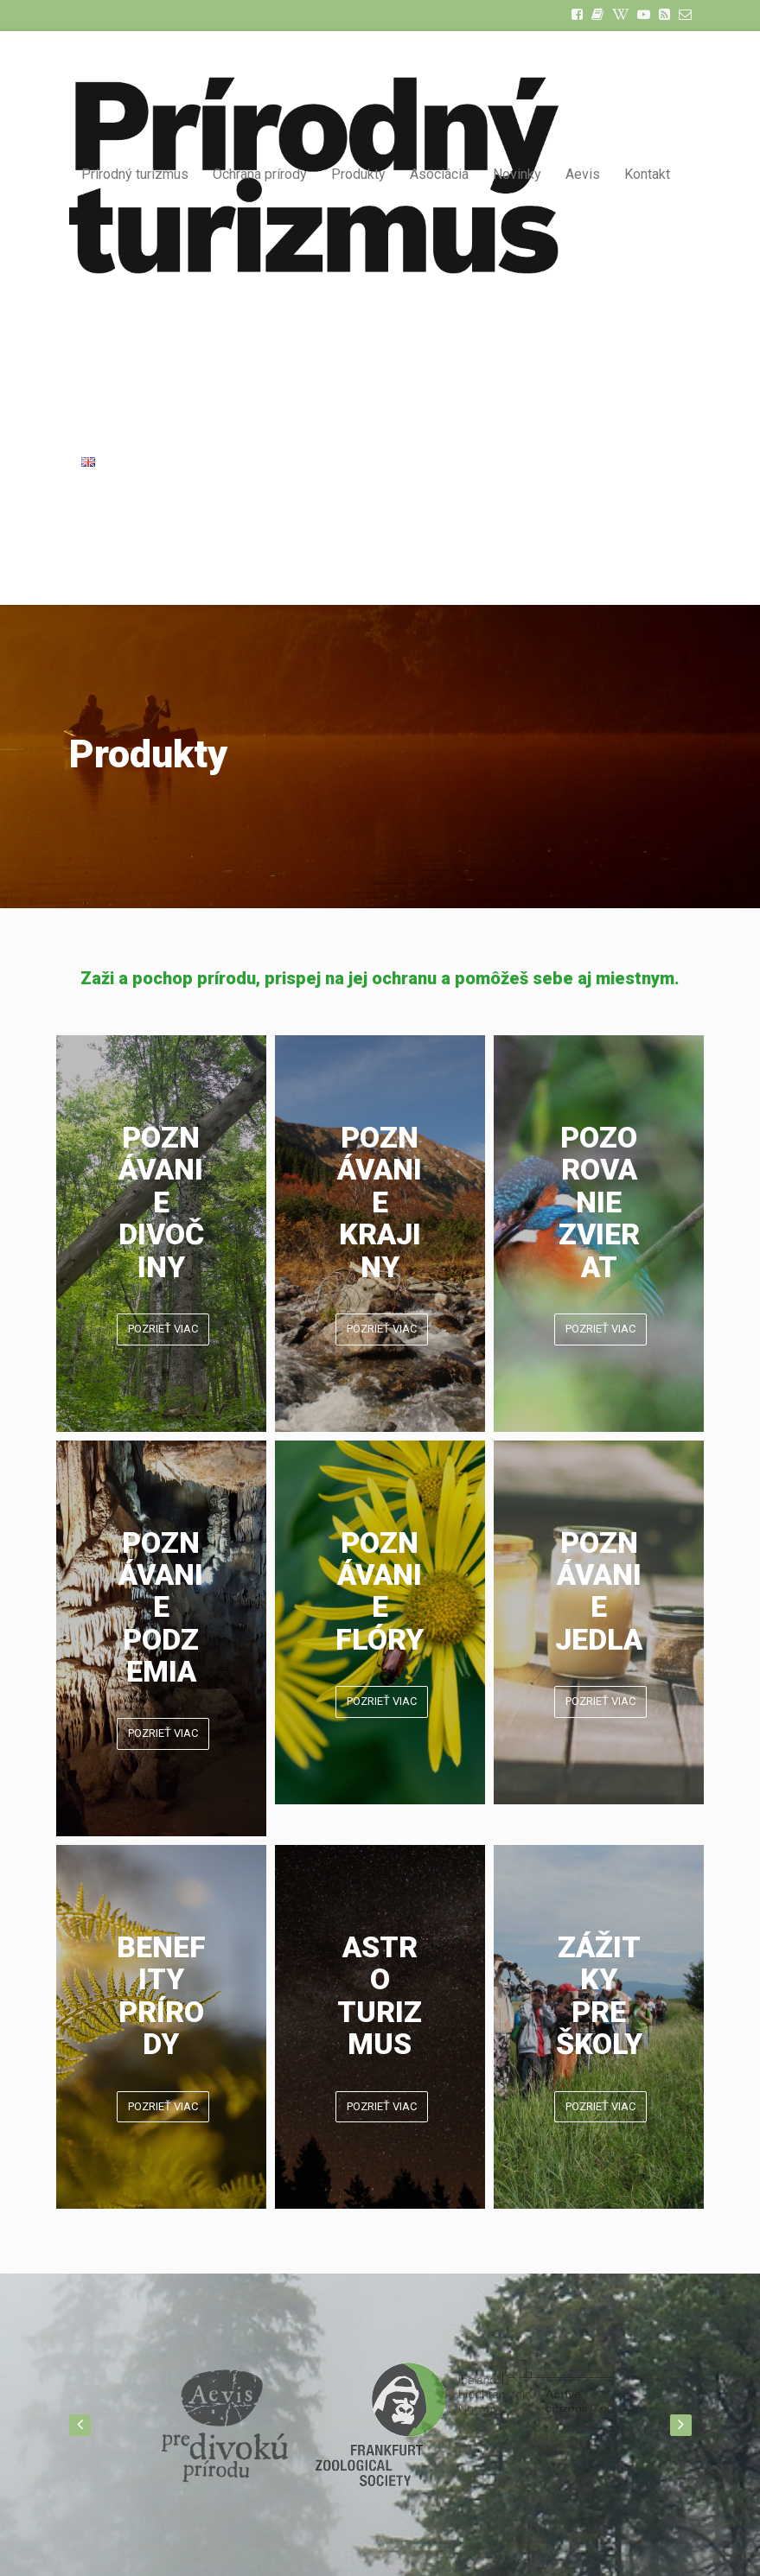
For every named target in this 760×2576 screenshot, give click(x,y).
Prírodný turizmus (134, 174)
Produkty (358, 174)
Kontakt (647, 174)
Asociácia (439, 174)
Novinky (517, 174)
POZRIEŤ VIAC (163, 1328)
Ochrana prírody (260, 174)
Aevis (582, 174)
